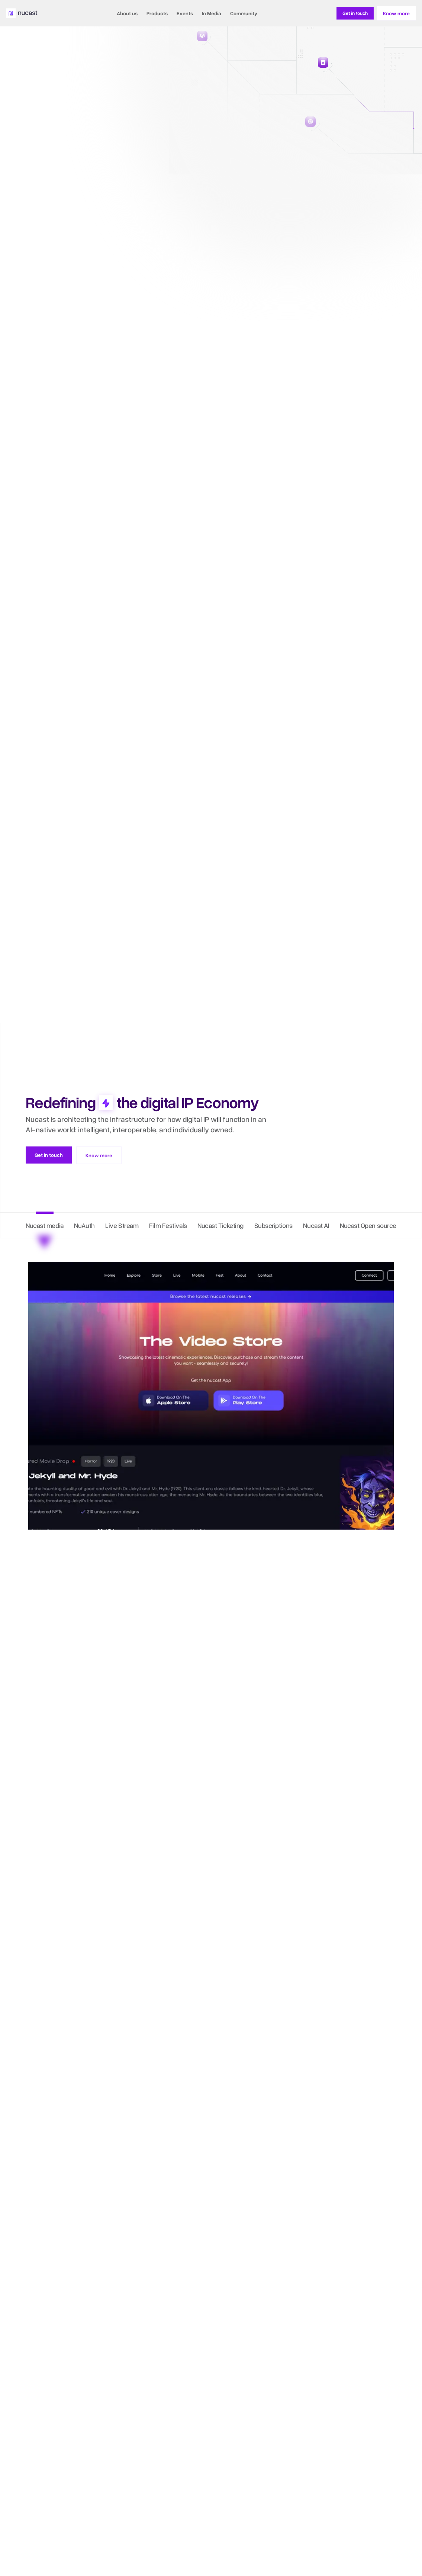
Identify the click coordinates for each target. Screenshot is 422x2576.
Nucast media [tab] (45, 1225)
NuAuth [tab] (84, 1225)
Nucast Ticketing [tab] (220, 1225)
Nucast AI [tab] (316, 1225)
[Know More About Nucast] (355, 13)
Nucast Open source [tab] (368, 1225)
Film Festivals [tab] (168, 1225)
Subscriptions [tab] (273, 1225)
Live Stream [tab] (121, 1225)
